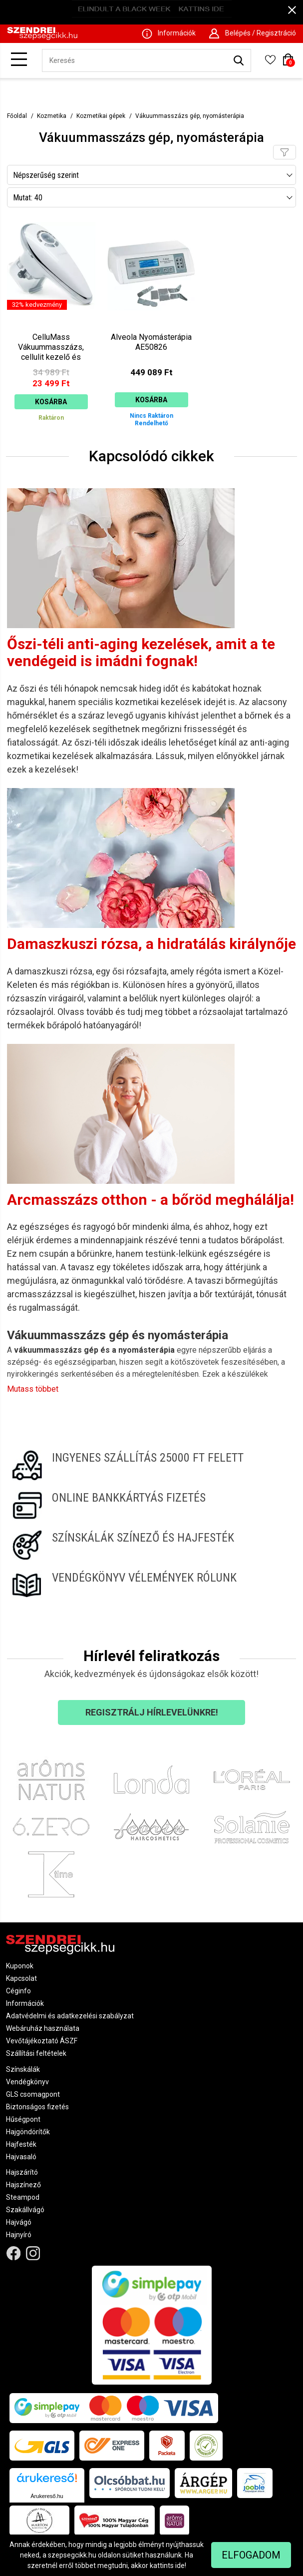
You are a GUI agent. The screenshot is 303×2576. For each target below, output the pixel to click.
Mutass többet (32, 1389)
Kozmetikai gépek (100, 115)
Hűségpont (23, 2119)
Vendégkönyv (27, 2082)
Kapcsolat (21, 1978)
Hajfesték (21, 2144)
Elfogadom (251, 2555)
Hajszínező (23, 2185)
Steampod (22, 2197)
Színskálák (23, 2069)
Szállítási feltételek (36, 2053)
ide (180, 2566)
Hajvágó (18, 2222)
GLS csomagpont (33, 2094)
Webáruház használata (42, 2028)
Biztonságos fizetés (37, 2107)
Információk (25, 2003)
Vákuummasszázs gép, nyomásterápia (189, 115)
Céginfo (18, 1991)
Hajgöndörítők (28, 2132)
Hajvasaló (21, 2157)
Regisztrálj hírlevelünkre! (151, 1712)
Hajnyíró (18, 2235)
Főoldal (17, 115)
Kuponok (19, 1966)
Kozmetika (51, 115)
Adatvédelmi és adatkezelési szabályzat (70, 2016)
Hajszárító (22, 2172)
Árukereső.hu (46, 2496)
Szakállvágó (25, 2210)
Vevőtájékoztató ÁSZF (41, 2041)
